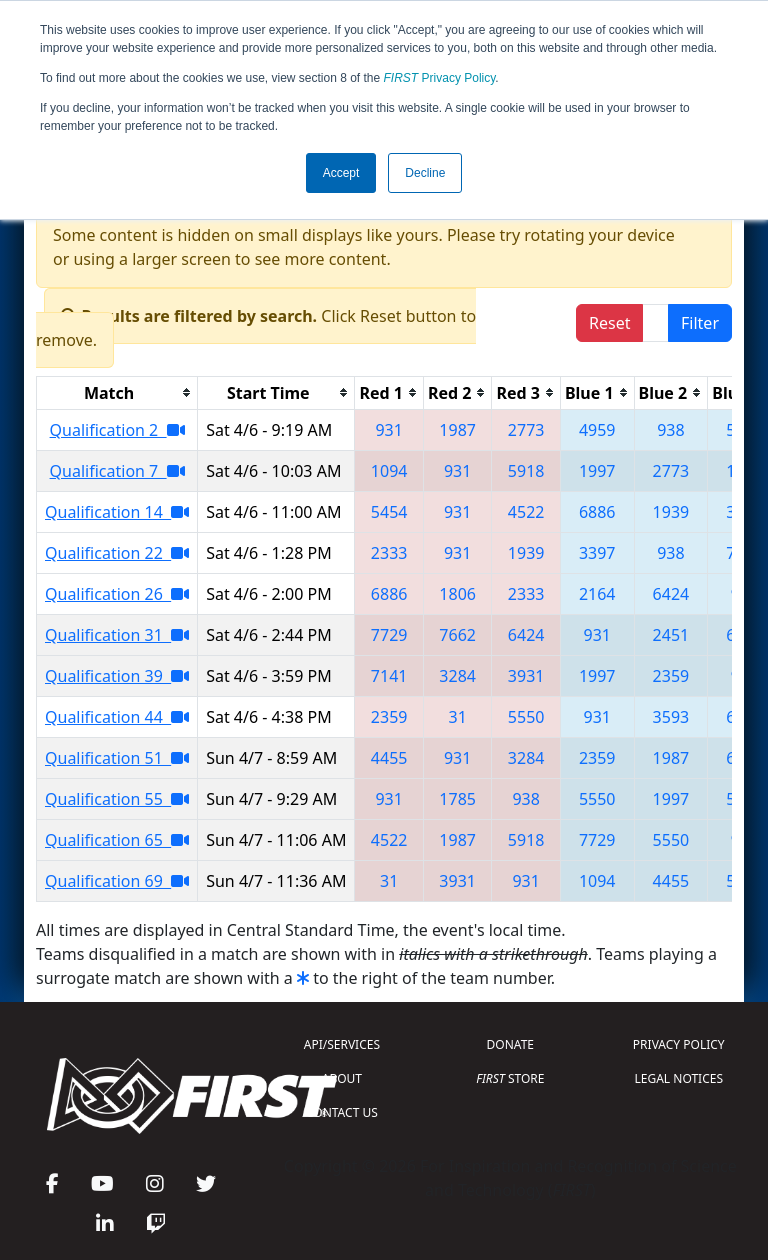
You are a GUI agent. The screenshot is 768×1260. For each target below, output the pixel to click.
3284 (457, 676)
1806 (457, 594)
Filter (700, 323)
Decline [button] (425, 173)
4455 (389, 758)
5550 (526, 717)
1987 (457, 430)
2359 (671, 676)
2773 (526, 430)
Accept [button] (341, 173)
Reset (609, 323)
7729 (389, 635)
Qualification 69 (117, 881)
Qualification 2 (117, 430)
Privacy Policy (440, 78)
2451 (671, 635)
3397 (597, 553)
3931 (526, 676)
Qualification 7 (117, 471)
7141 (389, 676)
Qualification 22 (117, 553)
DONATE (510, 1044)
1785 (457, 799)
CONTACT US (342, 1112)
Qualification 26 (117, 594)
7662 (457, 635)
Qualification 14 (117, 512)
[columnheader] (117, 392)
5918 (526, 471)
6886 (597, 512)
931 (388, 430)
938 (670, 430)
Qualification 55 (117, 799)
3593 (671, 717)
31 (457, 717)
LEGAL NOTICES (679, 1078)
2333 (389, 553)
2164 (597, 594)
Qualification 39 (117, 676)
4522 (526, 512)
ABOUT (342, 1078)
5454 (389, 512)
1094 (389, 471)
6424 (671, 594)
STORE (510, 1078)
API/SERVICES (342, 1044)
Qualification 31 (117, 635)
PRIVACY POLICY (679, 1044)
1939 (671, 512)
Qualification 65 (117, 840)
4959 (597, 430)
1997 (597, 471)
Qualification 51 (117, 758)
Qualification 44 (117, 717)
